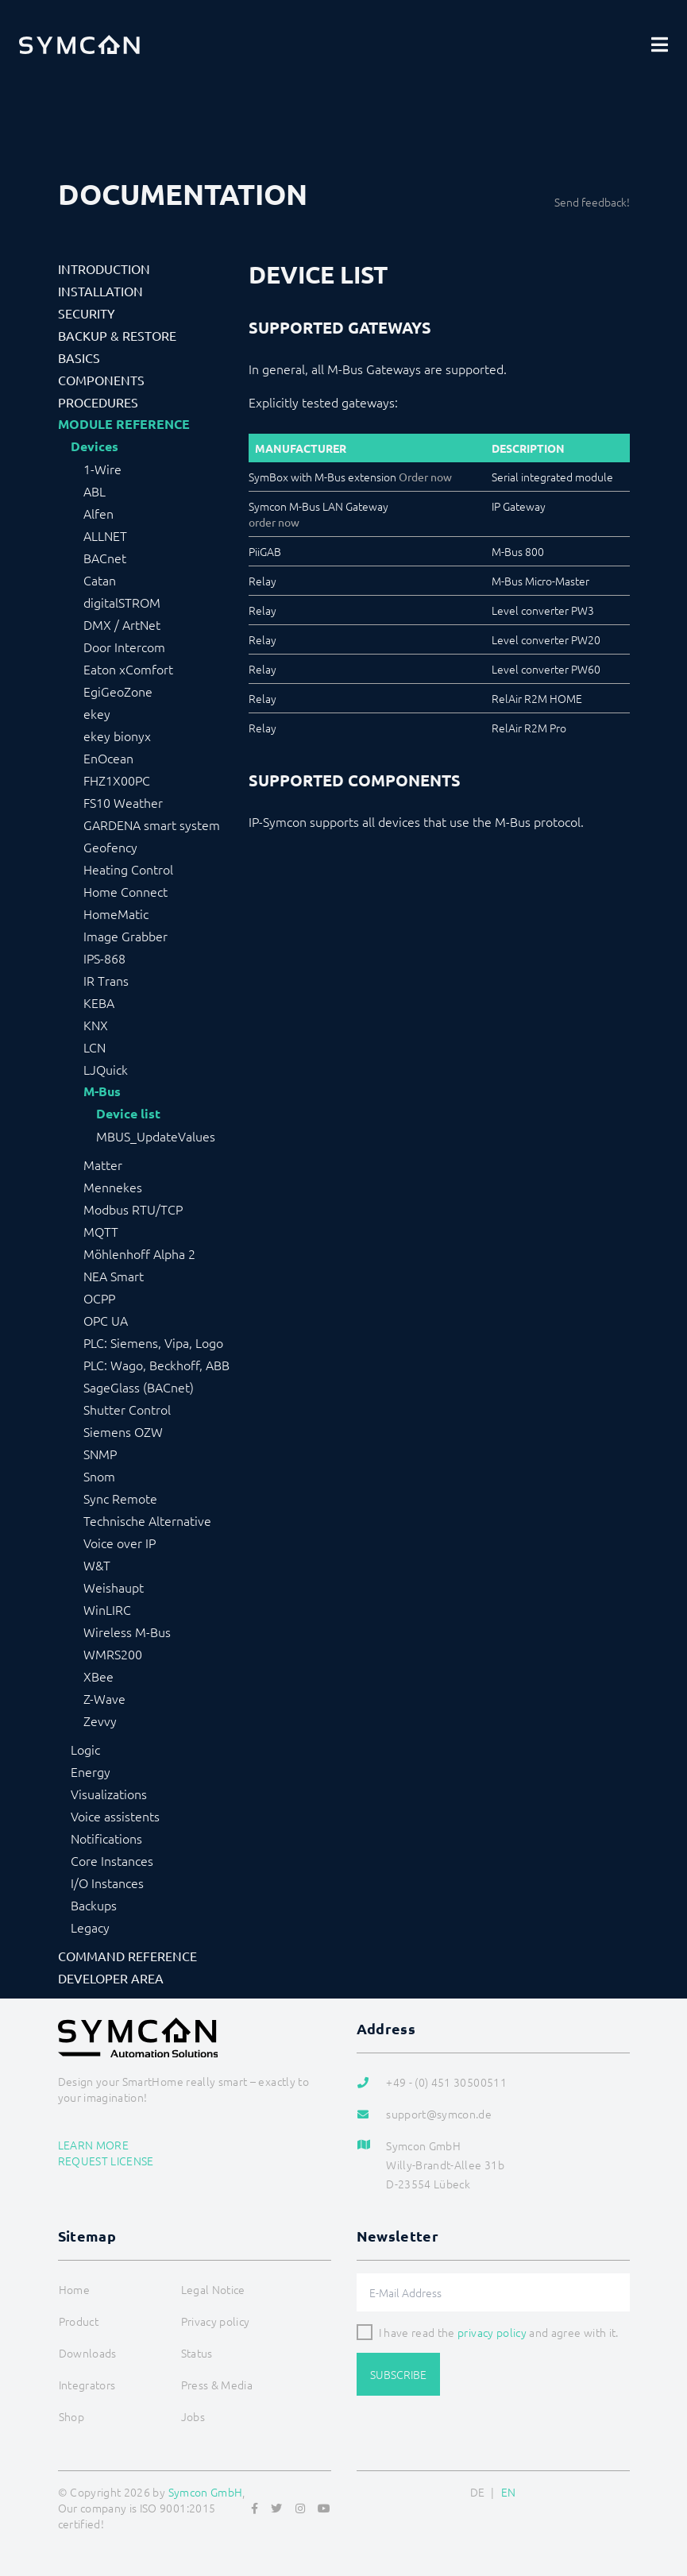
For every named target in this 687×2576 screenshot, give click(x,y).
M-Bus (102, 1091)
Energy (90, 1771)
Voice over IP (119, 1543)
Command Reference (127, 1956)
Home (74, 2289)
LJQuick (105, 1069)
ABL (94, 491)
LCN (94, 1047)
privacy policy (492, 2332)
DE (477, 2492)
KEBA (98, 1002)
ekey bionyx (117, 735)
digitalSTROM (121, 602)
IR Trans (106, 980)
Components (101, 380)
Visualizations (109, 1794)
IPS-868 (104, 958)
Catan (99, 580)
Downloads (88, 2353)
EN (508, 2492)
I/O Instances (107, 1882)
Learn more (93, 2145)
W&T (96, 1565)
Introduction (104, 268)
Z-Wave (104, 1698)
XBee (98, 1676)
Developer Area (111, 1978)
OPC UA (105, 1320)
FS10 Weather (123, 802)
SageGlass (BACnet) (138, 1387)
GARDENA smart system (151, 824)
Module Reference (124, 424)
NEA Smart (113, 1276)
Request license (106, 2161)
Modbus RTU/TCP (133, 1209)
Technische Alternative (147, 1520)
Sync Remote (120, 1498)
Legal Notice (213, 2289)
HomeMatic (116, 913)
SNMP (100, 1454)
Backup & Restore (117, 335)
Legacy (90, 1927)
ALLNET (105, 535)
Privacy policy (215, 2321)
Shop (71, 2416)
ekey (96, 713)
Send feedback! (592, 202)
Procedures (98, 402)
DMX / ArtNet (121, 624)
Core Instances (112, 1860)
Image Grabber (125, 936)
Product (78, 2321)
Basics (79, 357)
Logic (85, 1749)
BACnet (104, 558)
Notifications (106, 1838)
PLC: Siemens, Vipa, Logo (153, 1342)
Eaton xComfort (128, 669)
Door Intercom (124, 647)
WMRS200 (112, 1654)
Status (197, 2353)
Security (86, 313)
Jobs (193, 2416)
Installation (100, 291)
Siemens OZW (123, 1431)
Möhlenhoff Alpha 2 (139, 1253)
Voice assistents (115, 1816)
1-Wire (102, 469)
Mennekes (112, 1187)
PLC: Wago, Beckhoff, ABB (156, 1365)
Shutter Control (127, 1409)
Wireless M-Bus (127, 1631)
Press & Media (217, 2385)
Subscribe (398, 2374)
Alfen (98, 513)
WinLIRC (107, 1609)
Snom (99, 1476)
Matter (102, 1164)
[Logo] (79, 44)
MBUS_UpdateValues (155, 1136)
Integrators (87, 2385)
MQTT (100, 1231)
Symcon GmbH (205, 2492)
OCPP (99, 1298)
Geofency (110, 847)
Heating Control (128, 869)
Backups (94, 1905)
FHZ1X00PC (116, 780)
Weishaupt (113, 1587)
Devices (94, 446)
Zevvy (100, 1720)
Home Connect (125, 891)
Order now (425, 476)
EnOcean (108, 758)
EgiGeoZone (117, 691)
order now (274, 522)
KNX (95, 1025)
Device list (128, 1114)
